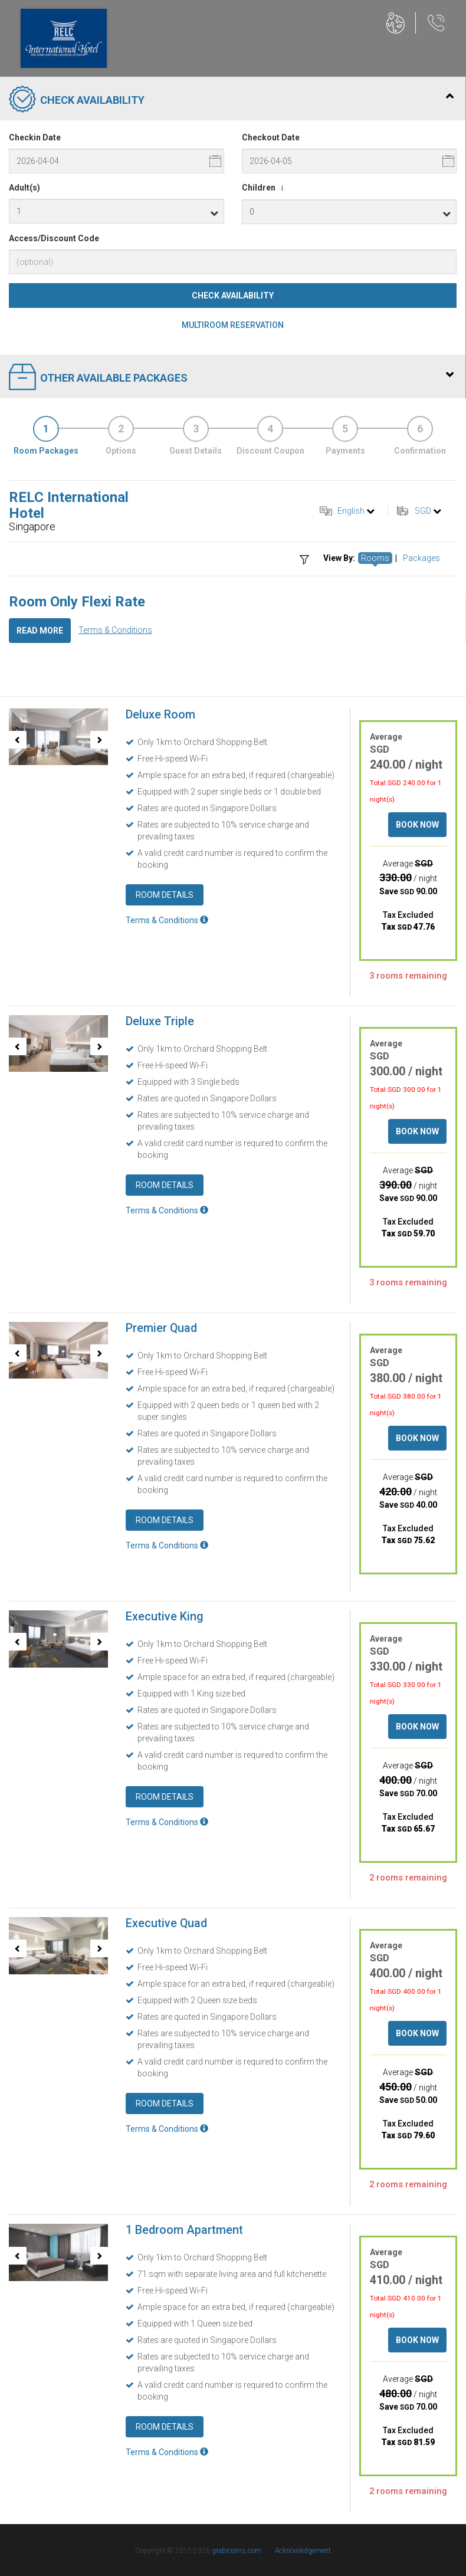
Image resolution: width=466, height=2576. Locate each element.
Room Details (164, 895)
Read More (40, 630)
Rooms (375, 558)
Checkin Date (35, 137)
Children (264, 188)
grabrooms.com (236, 2551)
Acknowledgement (303, 2551)
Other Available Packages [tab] (231, 378)
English (351, 511)
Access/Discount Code (54, 238)
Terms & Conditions (115, 630)
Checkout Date (271, 137)
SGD (423, 511)
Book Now (417, 824)
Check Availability (233, 295)
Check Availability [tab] (231, 100)
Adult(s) (24, 187)
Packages (421, 558)
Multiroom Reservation (233, 325)
